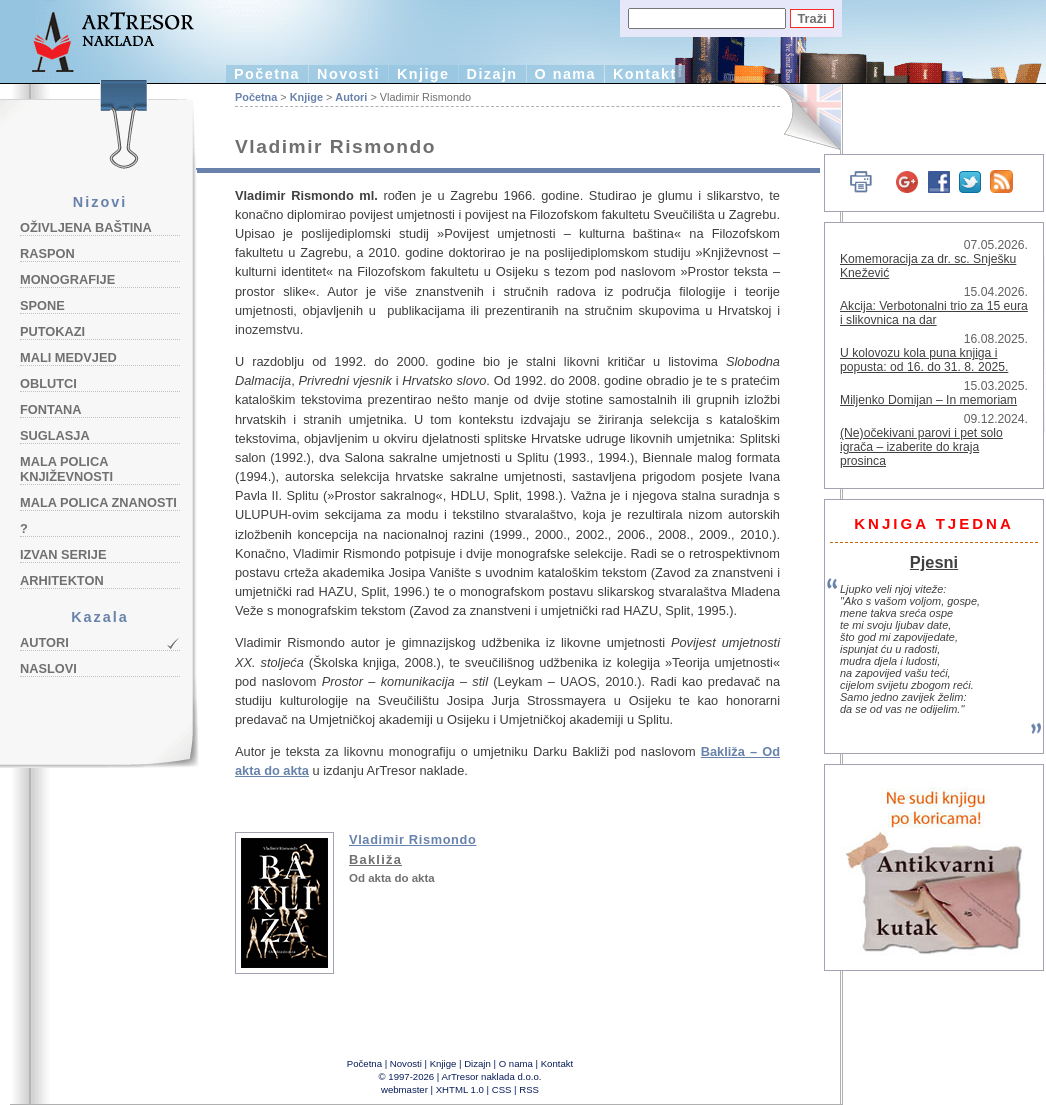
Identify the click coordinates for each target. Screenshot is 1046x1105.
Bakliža (375, 859)
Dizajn (492, 74)
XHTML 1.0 (460, 1089)
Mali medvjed (68, 357)
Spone (42, 305)
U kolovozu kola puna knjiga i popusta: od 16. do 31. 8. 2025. (924, 360)
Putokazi (52, 331)
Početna (267, 74)
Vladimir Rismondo (413, 839)
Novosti (348, 74)
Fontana (51, 409)
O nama (565, 74)
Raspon (47, 253)
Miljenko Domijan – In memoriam (928, 400)
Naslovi (48, 668)
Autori (44, 642)
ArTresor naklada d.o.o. (492, 1076)
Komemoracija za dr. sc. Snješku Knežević (928, 266)
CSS (502, 1089)
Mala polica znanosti (98, 502)
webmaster (404, 1089)
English (800, 117)
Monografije (67, 279)
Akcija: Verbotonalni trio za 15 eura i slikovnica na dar (934, 313)
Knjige (423, 74)
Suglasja (55, 435)
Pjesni (934, 562)
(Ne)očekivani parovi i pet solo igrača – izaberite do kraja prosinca (921, 447)
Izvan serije (63, 554)
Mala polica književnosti (66, 469)
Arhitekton (62, 580)
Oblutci (48, 383)
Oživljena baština (86, 227)
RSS (529, 1089)
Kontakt (645, 74)
